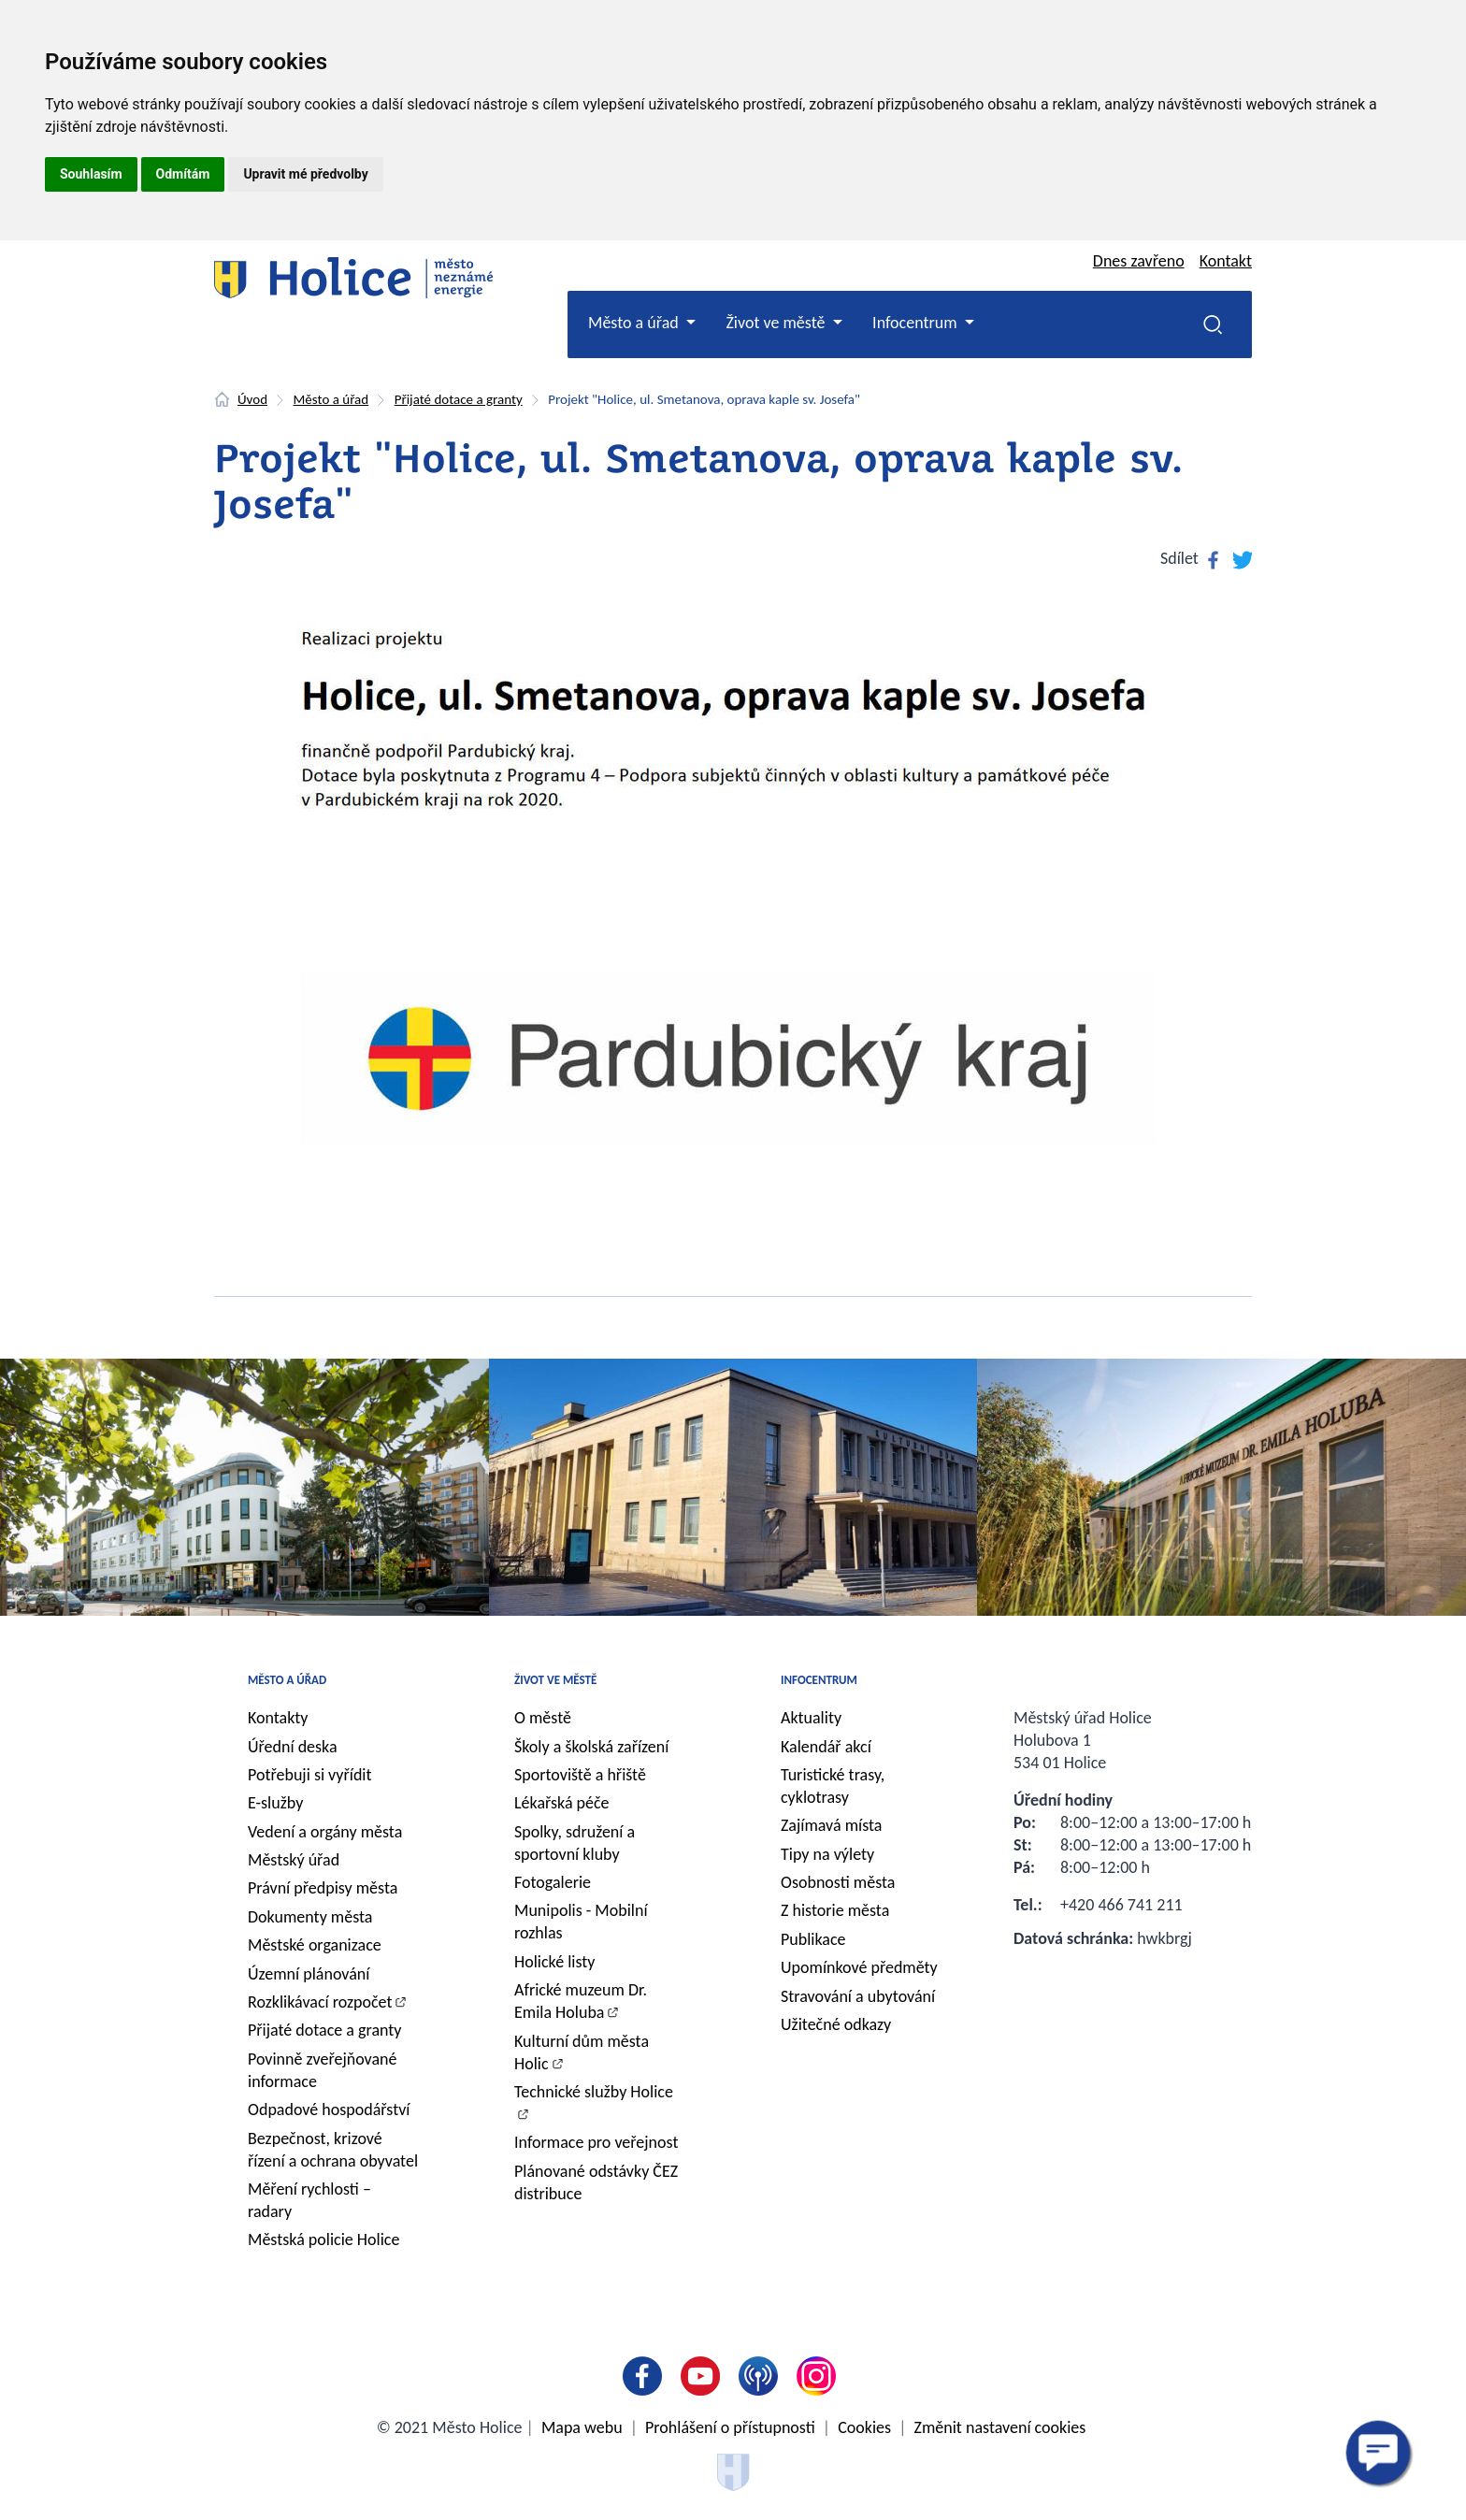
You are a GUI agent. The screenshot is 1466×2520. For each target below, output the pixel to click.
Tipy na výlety (827, 1854)
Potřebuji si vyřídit (310, 1774)
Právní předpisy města (322, 1888)
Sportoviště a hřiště (580, 1774)
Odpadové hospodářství (329, 2109)
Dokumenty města (310, 1917)
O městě (542, 1717)
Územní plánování (308, 1974)
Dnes (1139, 261)
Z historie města (835, 1910)
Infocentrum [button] (916, 322)
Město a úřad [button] (635, 322)
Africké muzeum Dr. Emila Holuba (580, 2001)
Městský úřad (293, 1860)
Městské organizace (314, 1945)
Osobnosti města (838, 1882)
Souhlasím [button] (91, 173)
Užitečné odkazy (836, 2024)
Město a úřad (331, 399)
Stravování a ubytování (858, 1996)
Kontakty (278, 1717)
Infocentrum (819, 1680)
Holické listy (554, 1961)
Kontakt (1226, 261)
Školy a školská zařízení (591, 1746)
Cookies (864, 2427)
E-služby (275, 1803)
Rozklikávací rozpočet (320, 2002)
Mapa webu (582, 2427)
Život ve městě (555, 1680)
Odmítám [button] (183, 173)
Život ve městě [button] (777, 322)
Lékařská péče (562, 1803)
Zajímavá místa (831, 1825)
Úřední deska (293, 1746)
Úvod (252, 399)
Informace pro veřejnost (596, 2142)
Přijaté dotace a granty (459, 399)
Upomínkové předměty (859, 1967)
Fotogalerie (552, 1882)
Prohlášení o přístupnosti (730, 2427)
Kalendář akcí (826, 1746)
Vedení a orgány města (325, 1832)
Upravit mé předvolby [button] (305, 173)
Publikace (813, 1939)
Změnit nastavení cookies (1000, 2427)
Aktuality (811, 1717)
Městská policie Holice (323, 2239)
